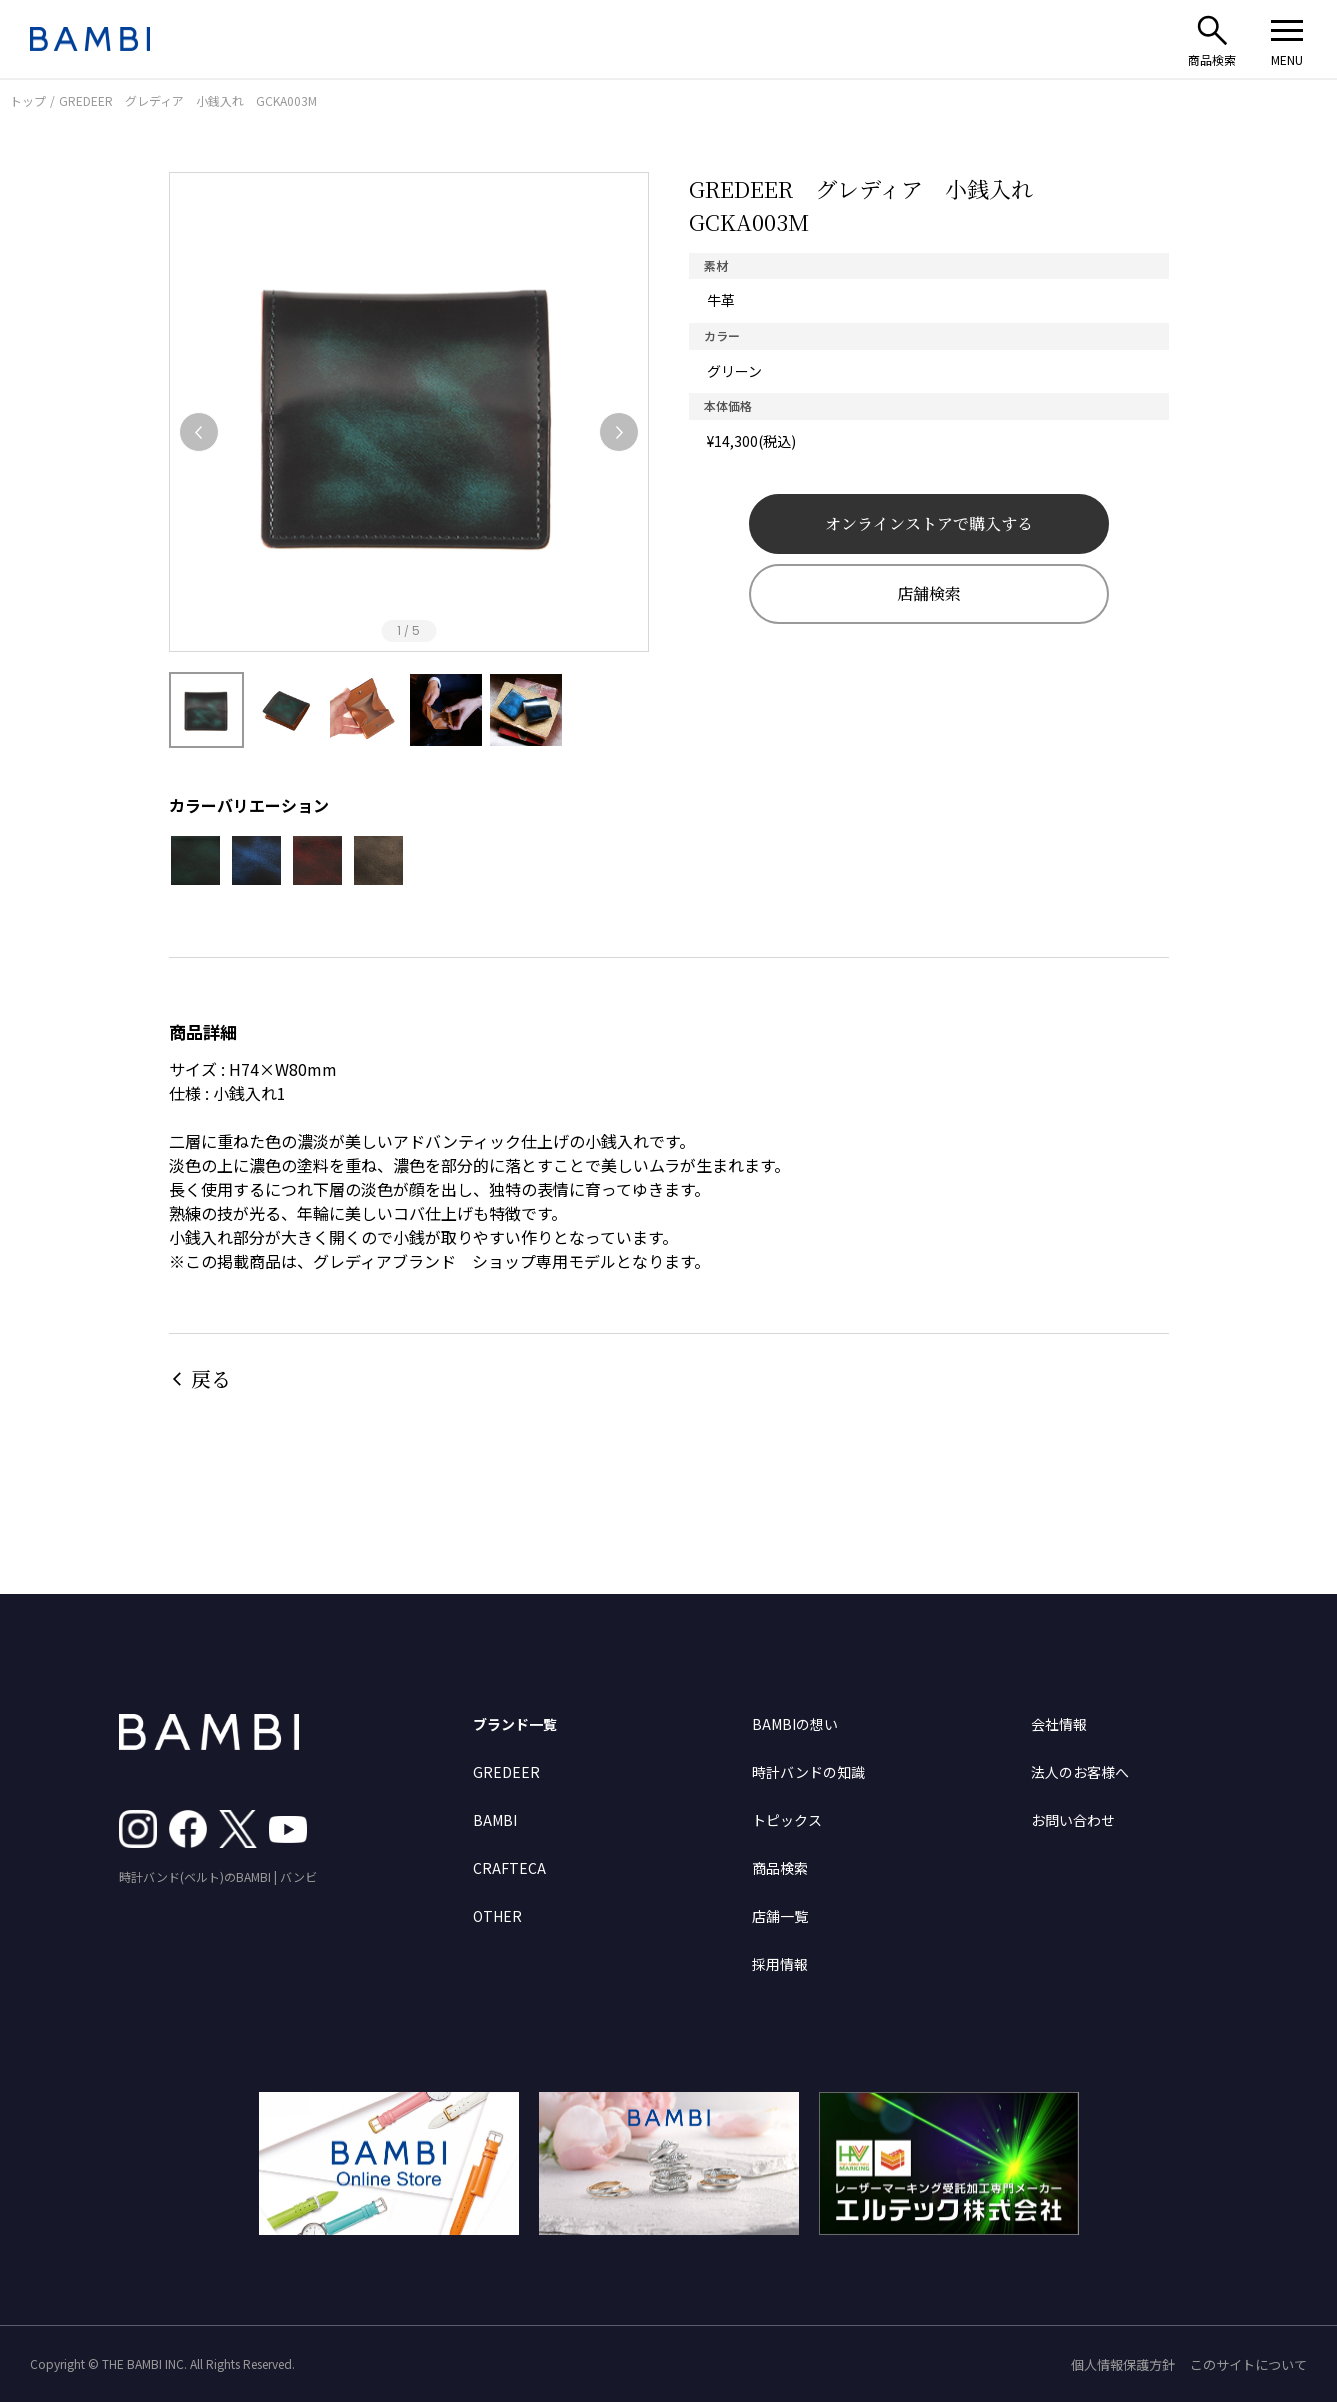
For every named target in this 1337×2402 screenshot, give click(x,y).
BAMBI (495, 1820)
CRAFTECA (509, 1868)
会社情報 (1059, 1724)
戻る (211, 1378)
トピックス (787, 1820)
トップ (28, 100)
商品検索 (780, 1868)
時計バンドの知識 (808, 1772)
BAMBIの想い (795, 1724)
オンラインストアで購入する (929, 523)
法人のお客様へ (1080, 1772)
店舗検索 (929, 593)
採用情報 (780, 1964)
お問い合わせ (1073, 1820)
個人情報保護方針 (1123, 2364)
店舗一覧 (780, 1916)
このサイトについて (1248, 2364)
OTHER (497, 1916)
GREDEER (506, 1772)
